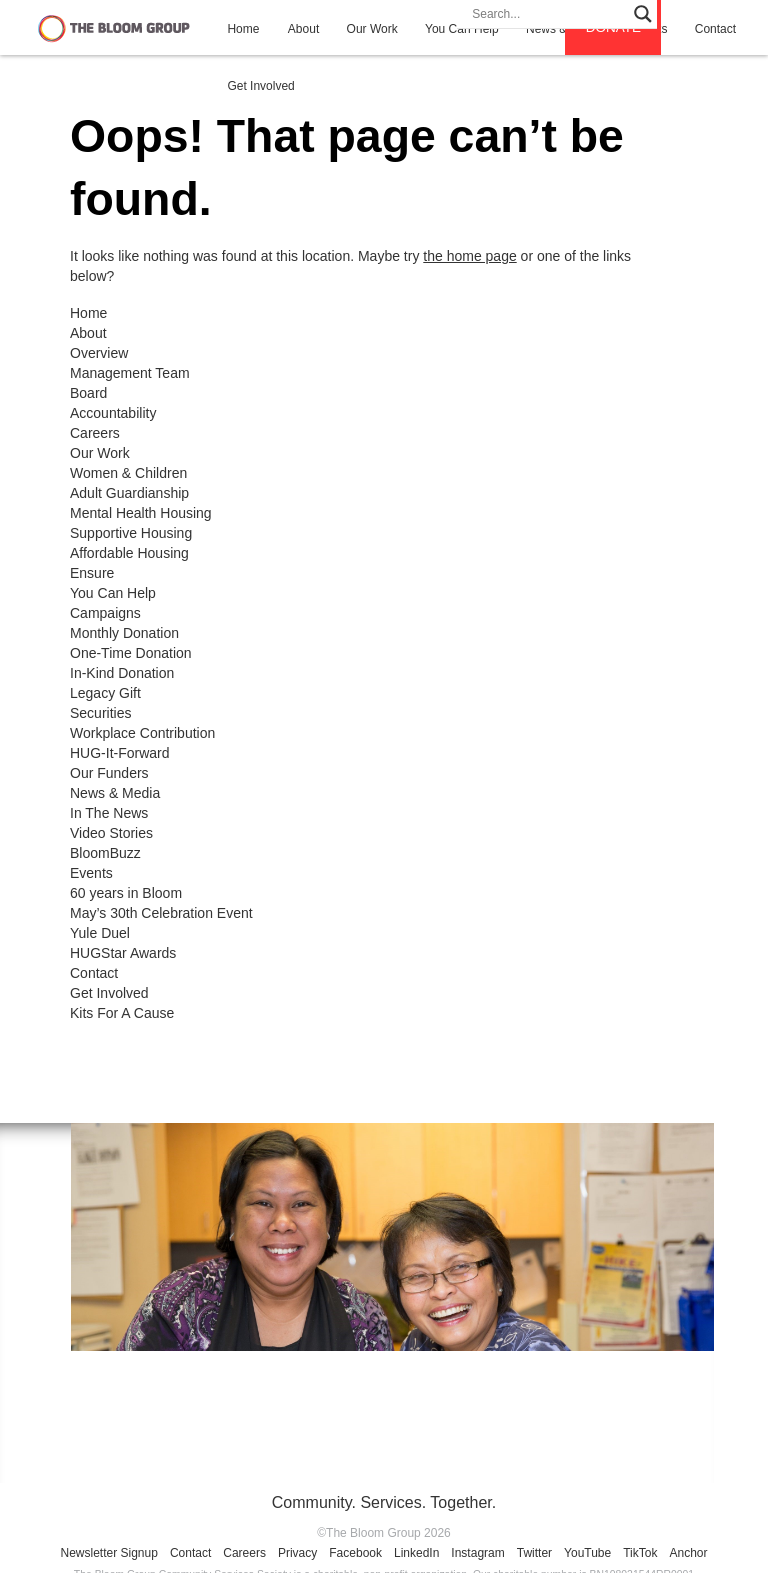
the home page (469, 256)
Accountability (113, 413)
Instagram (477, 1553)
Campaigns (105, 613)
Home (243, 29)
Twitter (534, 1553)
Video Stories (111, 833)
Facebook (355, 1553)
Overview (99, 353)
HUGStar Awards (123, 953)
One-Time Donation (131, 653)
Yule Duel (100, 933)
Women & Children (128, 473)
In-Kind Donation (122, 673)
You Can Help (113, 593)
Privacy (297, 1553)
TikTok (640, 1553)
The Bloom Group (114, 27)
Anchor (688, 1553)
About (303, 29)
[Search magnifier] (643, 14)
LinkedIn (416, 1553)
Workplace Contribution (142, 733)
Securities (100, 713)
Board (88, 393)
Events (91, 873)
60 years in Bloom (126, 893)
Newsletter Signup (109, 1553)
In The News (109, 813)
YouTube (587, 1553)
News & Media (115, 793)
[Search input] (548, 14)
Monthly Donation (124, 633)
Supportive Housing (131, 533)
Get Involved (260, 86)
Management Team (130, 373)
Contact (94, 973)
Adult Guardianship (129, 493)
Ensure (92, 573)
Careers (95, 433)
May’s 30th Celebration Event (161, 913)
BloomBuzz (105, 853)
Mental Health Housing (141, 513)
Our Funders (109, 773)
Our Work (372, 29)
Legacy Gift (105, 693)
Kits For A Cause (122, 1013)
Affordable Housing (129, 553)
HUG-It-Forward (120, 753)
